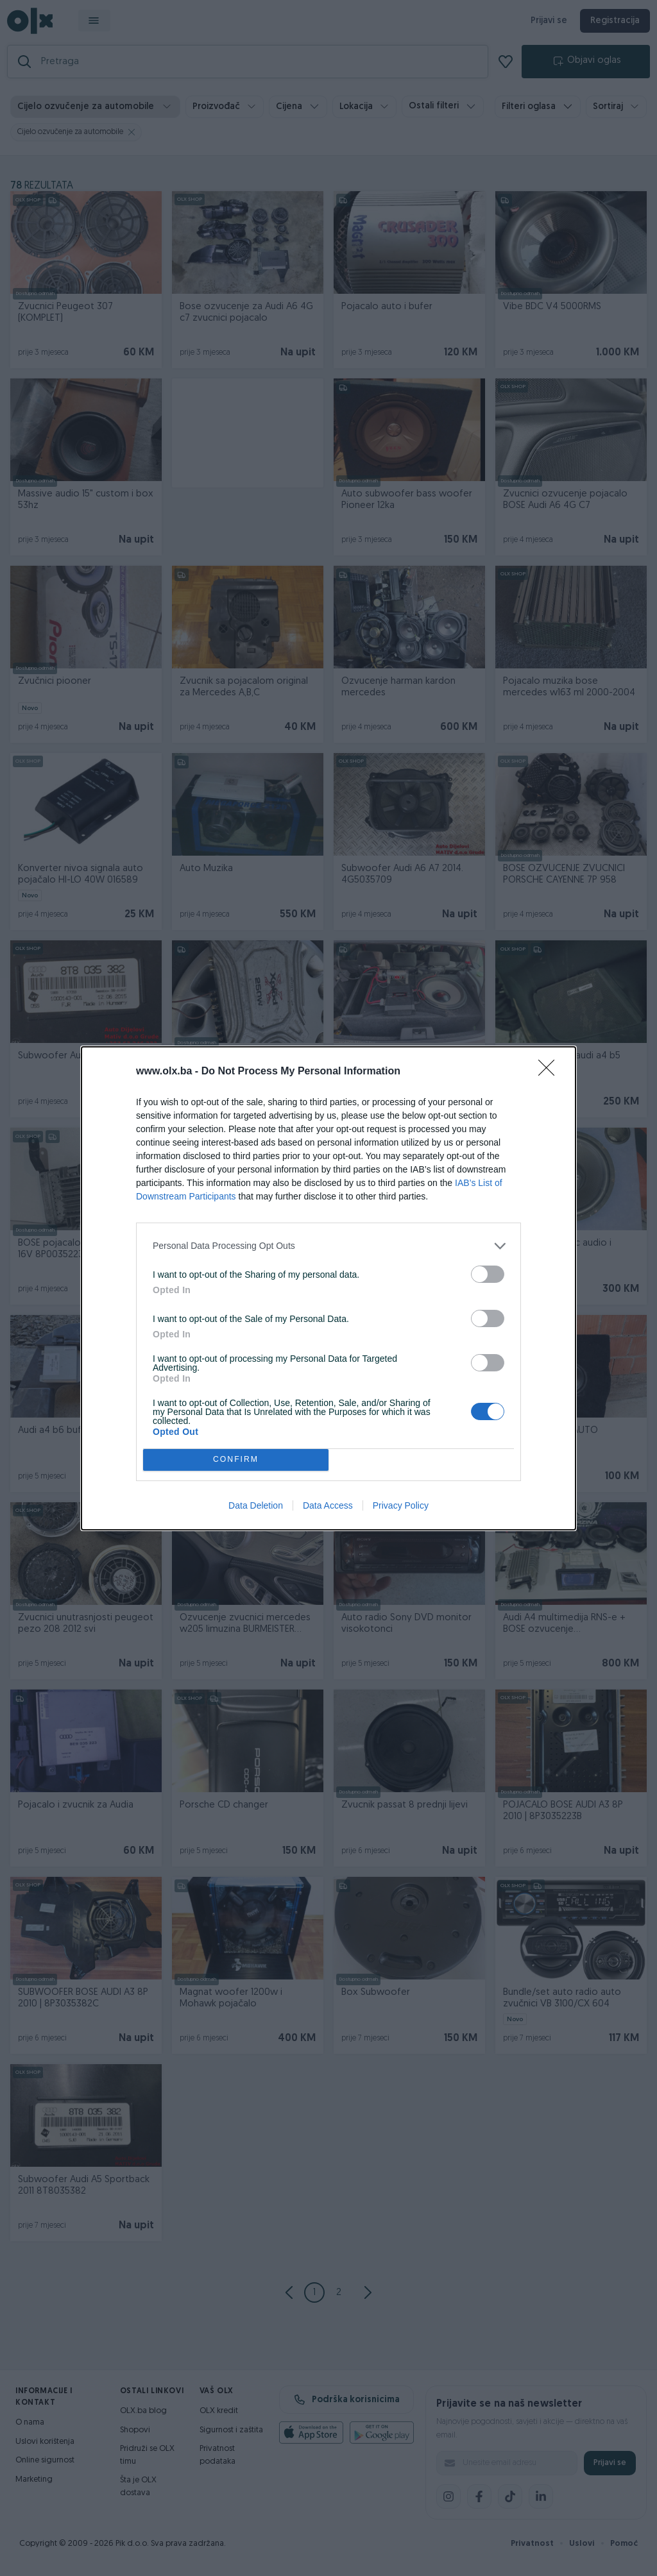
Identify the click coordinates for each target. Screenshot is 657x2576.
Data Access (328, 1505)
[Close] (550, 1072)
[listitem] (328, 1246)
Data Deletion (255, 1505)
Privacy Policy (401, 1505)
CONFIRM (236, 1459)
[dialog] (328, 1288)
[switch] (487, 1274)
